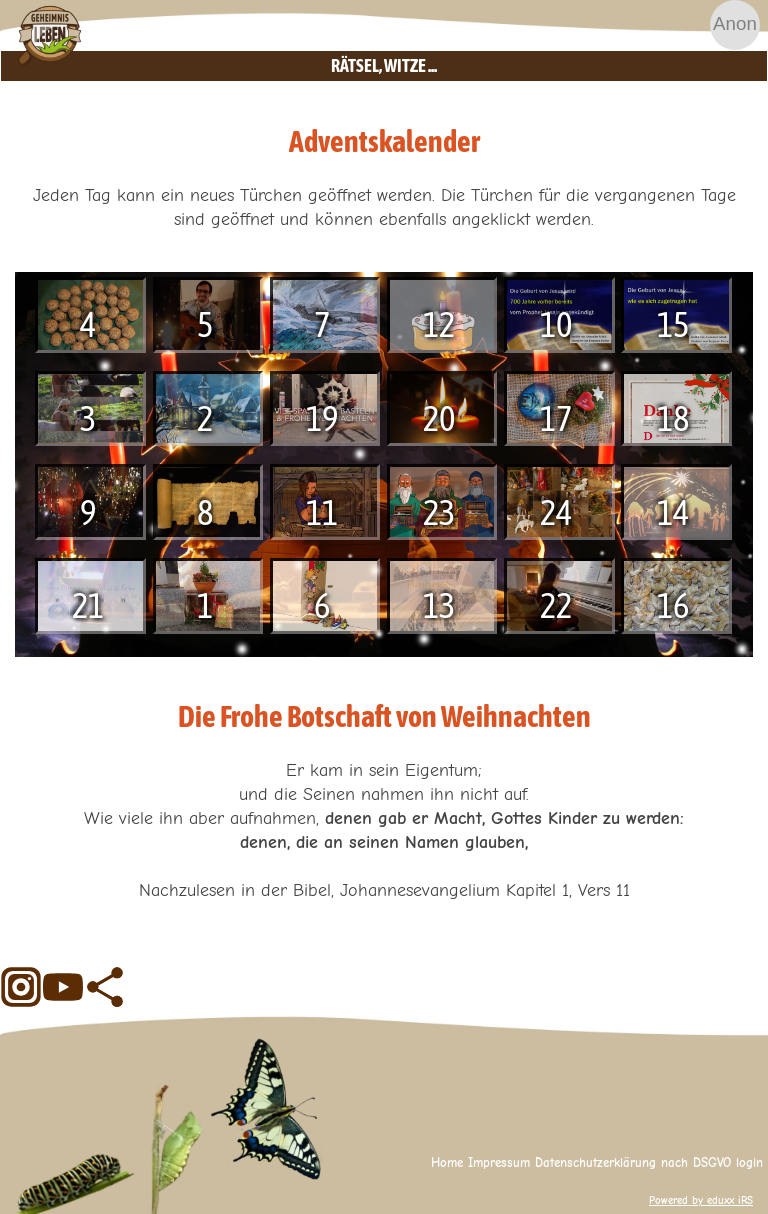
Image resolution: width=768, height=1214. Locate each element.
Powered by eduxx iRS (701, 1200)
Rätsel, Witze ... (541, 66)
